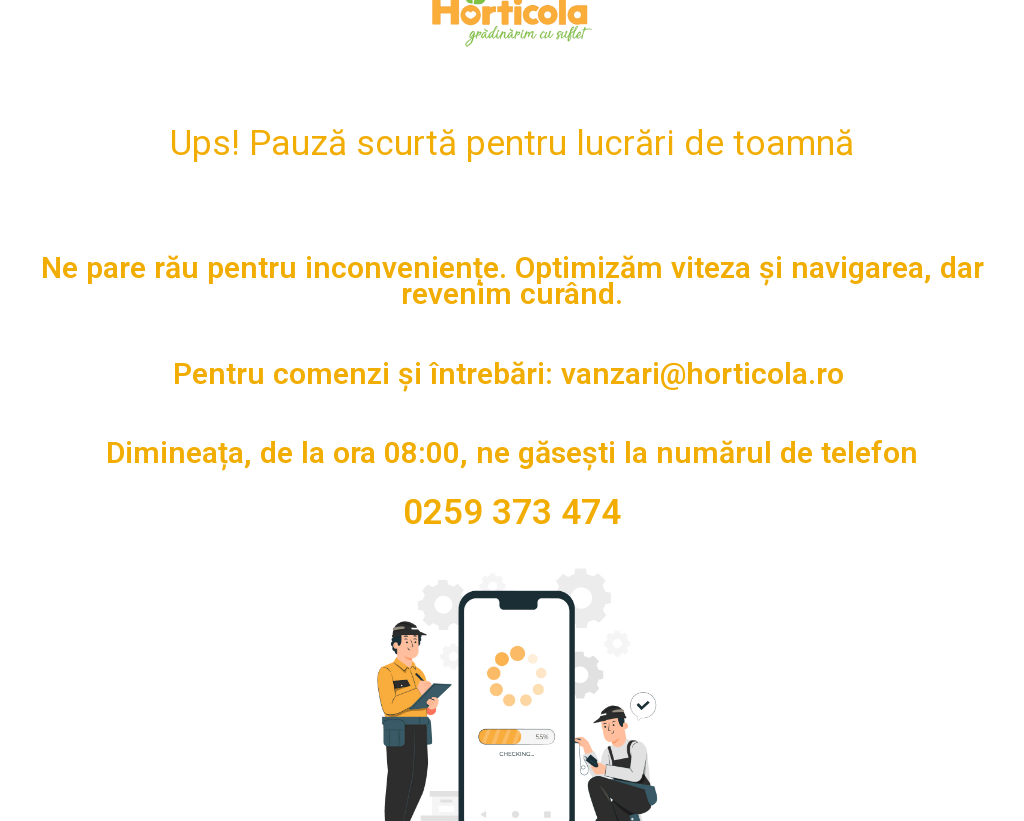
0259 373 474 (512, 512)
